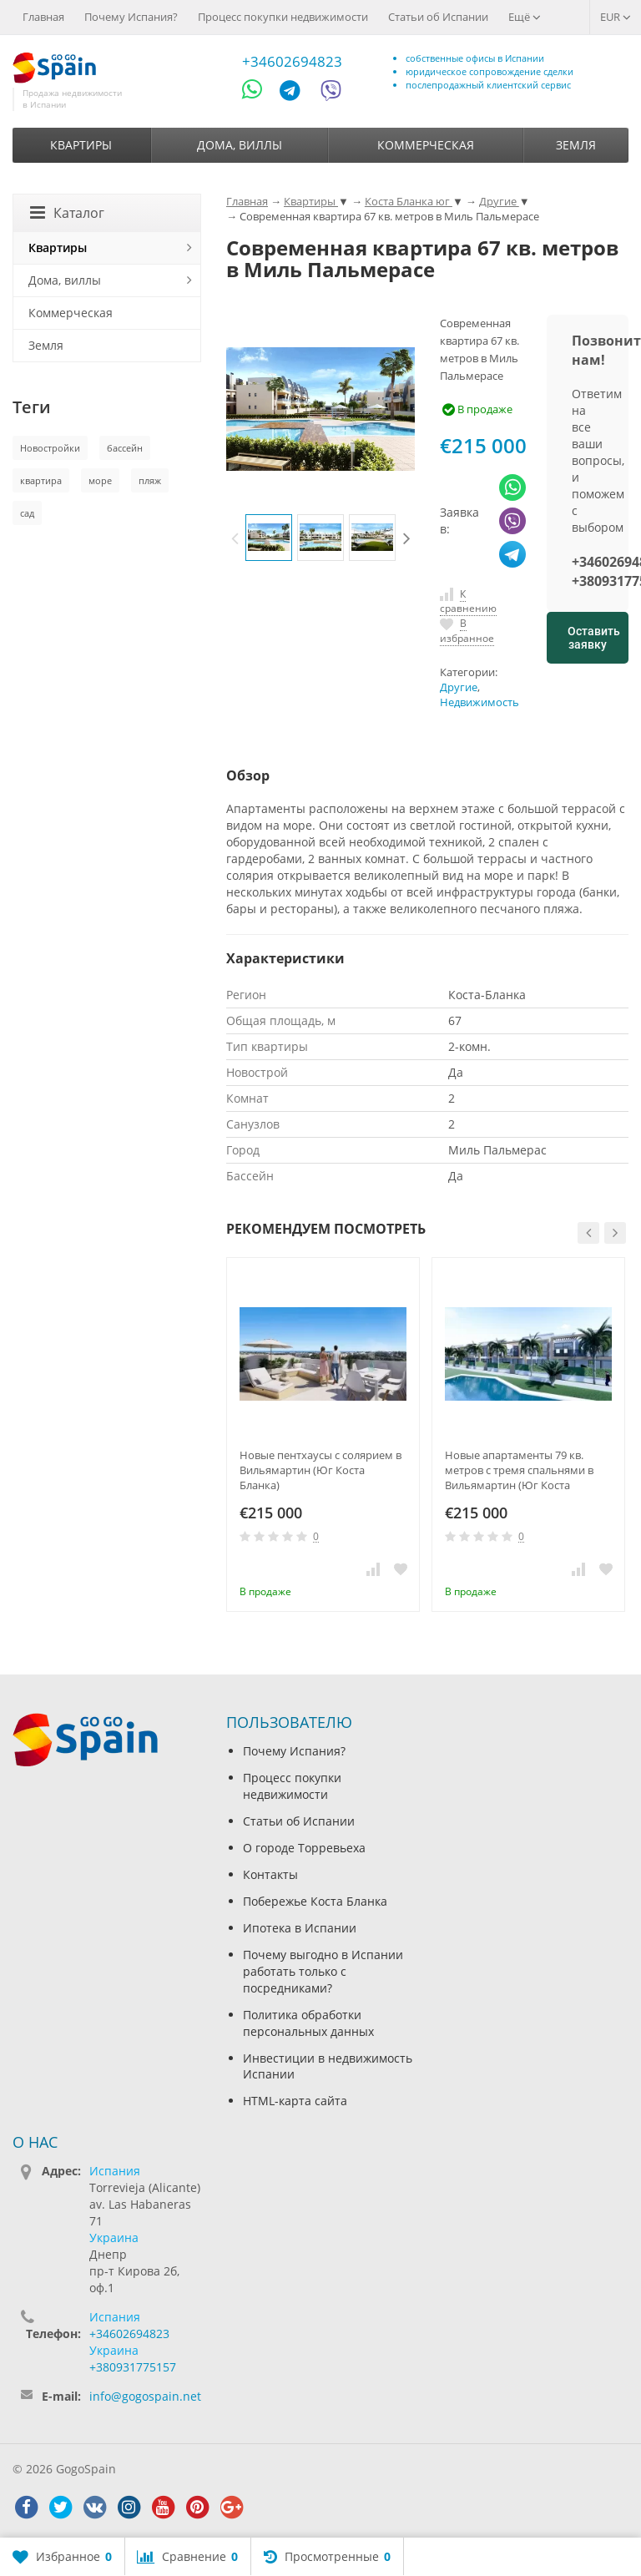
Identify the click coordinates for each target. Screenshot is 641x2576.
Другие (458, 687)
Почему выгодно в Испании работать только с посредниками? (323, 1971)
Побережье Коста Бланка (315, 1901)
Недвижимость (479, 702)
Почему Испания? (131, 16)
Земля (576, 145)
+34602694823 (292, 61)
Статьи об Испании (438, 16)
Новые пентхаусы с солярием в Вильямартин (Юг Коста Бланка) (320, 1470)
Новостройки (50, 448)
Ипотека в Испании (299, 1928)
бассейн (125, 448)
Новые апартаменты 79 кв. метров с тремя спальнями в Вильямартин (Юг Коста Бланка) (519, 1470)
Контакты (270, 1874)
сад (27, 513)
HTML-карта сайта (295, 2101)
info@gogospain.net (145, 2396)
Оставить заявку (594, 637)
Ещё (524, 16)
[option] (269, 537)
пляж (150, 480)
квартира (41, 480)
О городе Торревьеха (304, 1848)
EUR (615, 16)
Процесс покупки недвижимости (283, 16)
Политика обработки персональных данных (308, 2023)
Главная (43, 16)
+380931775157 (132, 2367)
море (100, 480)
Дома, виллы (239, 145)
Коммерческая (425, 145)
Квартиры (81, 145)
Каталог (67, 213)
